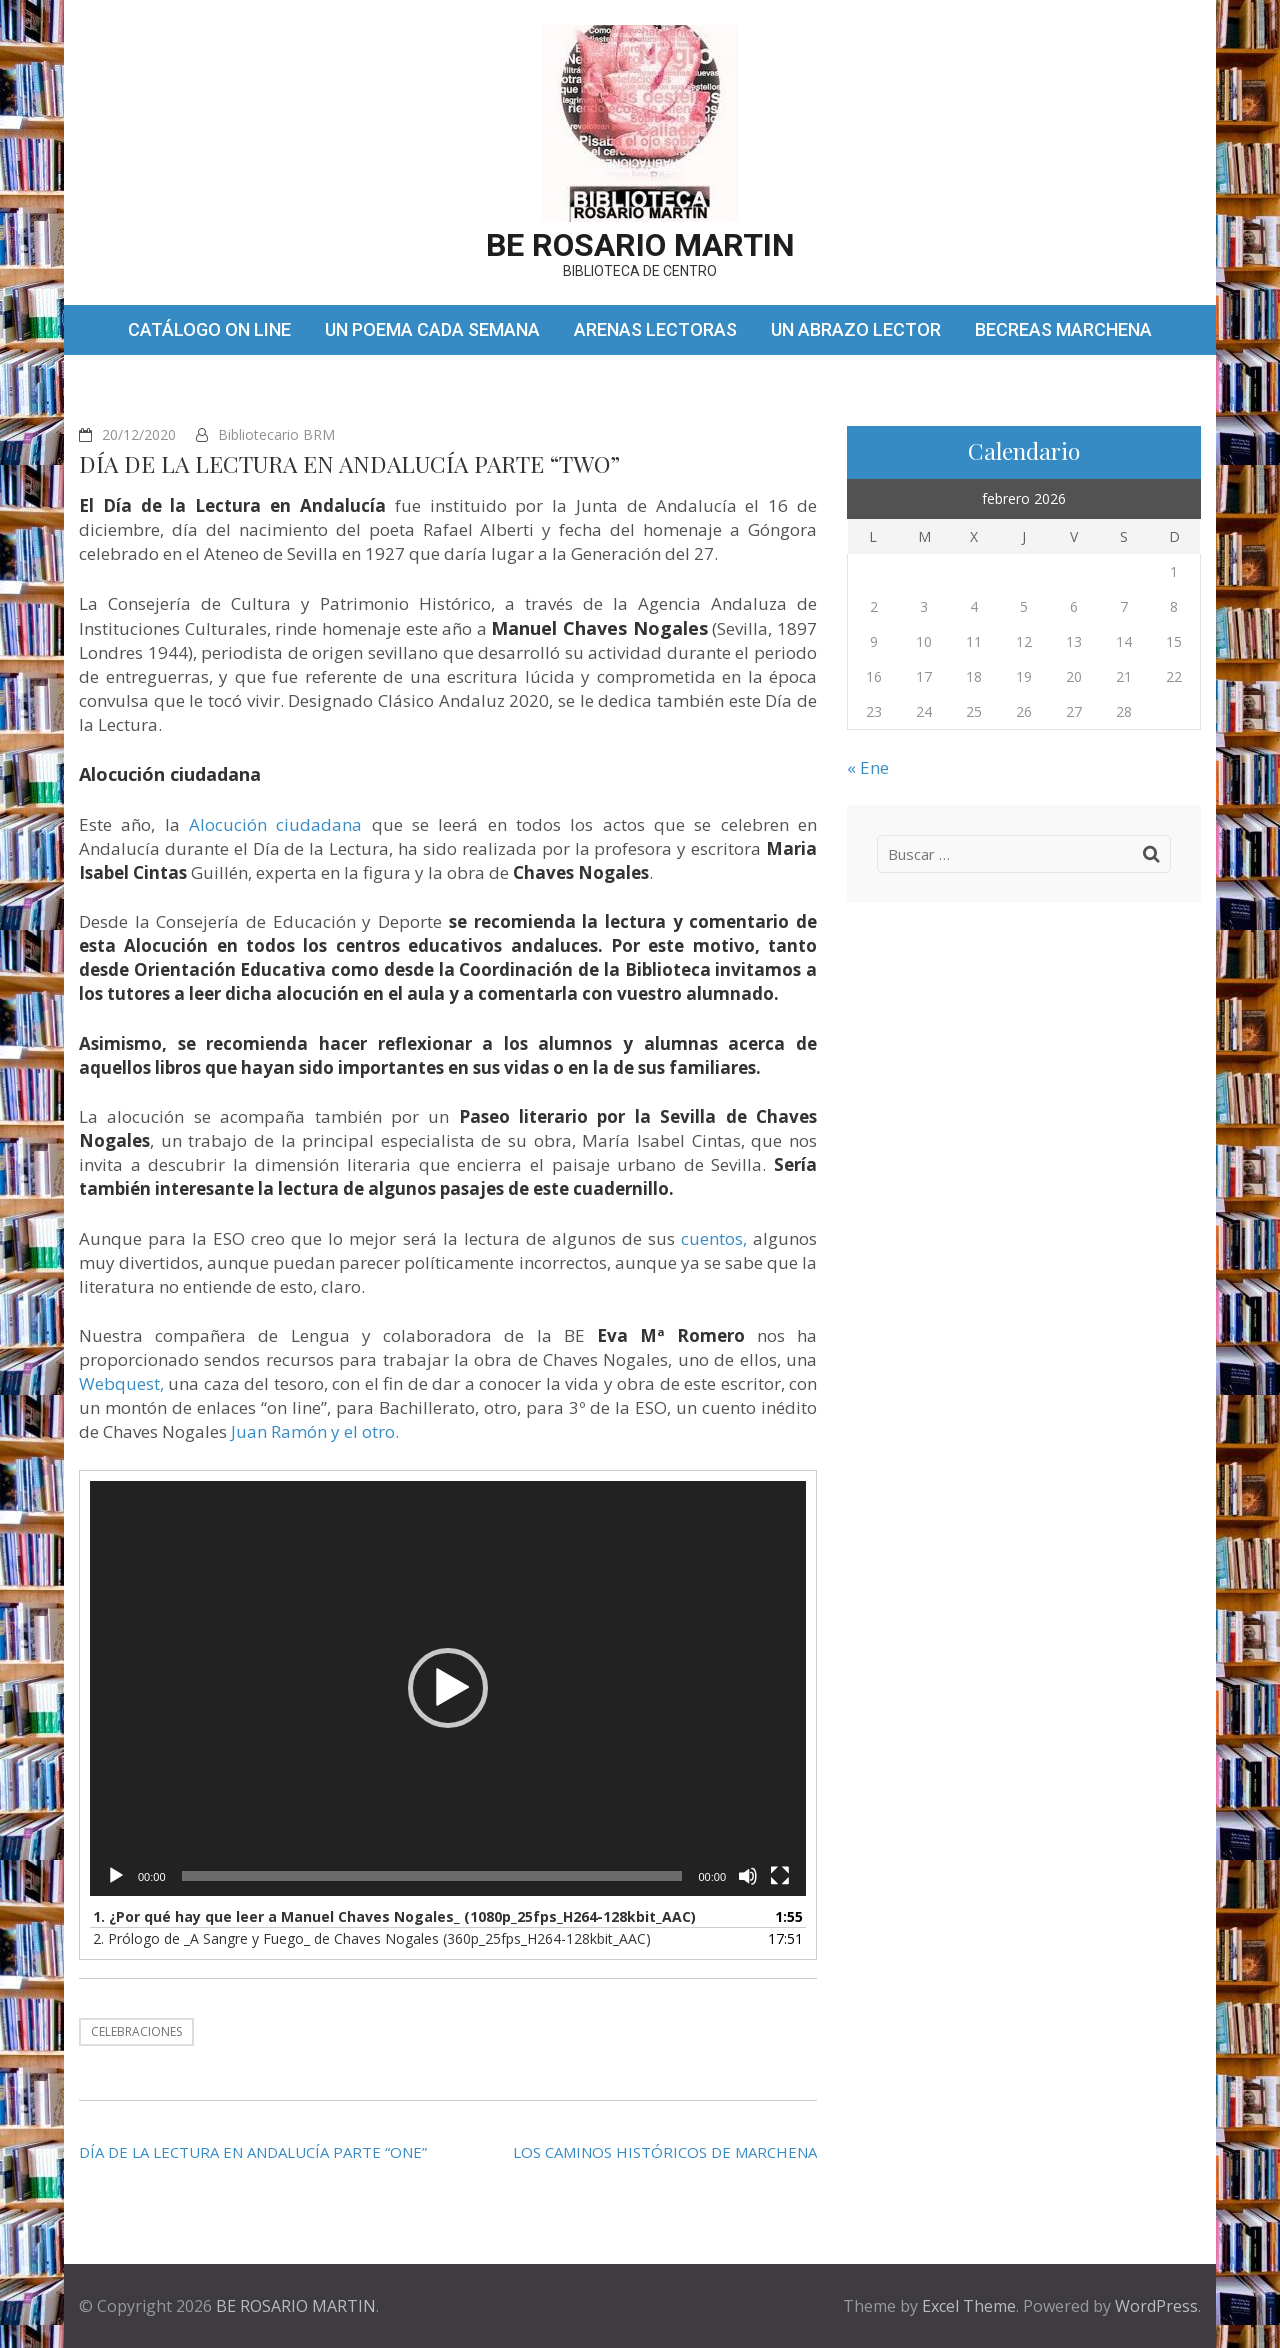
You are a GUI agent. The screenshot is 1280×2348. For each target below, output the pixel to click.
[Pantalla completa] (780, 1876)
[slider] (432, 1876)
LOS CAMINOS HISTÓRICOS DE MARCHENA (665, 2152)
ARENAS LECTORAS (655, 329)
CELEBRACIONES (136, 2031)
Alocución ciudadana (275, 824)
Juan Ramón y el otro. (315, 1431)
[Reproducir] (116, 1876)
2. (372, 1938)
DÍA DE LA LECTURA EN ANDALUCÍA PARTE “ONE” (253, 2152)
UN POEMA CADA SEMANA (432, 329)
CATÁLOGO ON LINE (209, 329)
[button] (448, 1688)
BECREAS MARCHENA (1063, 329)
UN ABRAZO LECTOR (856, 329)
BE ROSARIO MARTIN (640, 245)
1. (394, 1916)
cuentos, (714, 1238)
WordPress (1156, 2306)
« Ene (868, 767)
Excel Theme (969, 2306)
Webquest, (121, 1383)
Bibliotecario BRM (276, 434)
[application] (448, 1689)
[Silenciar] (748, 1876)
